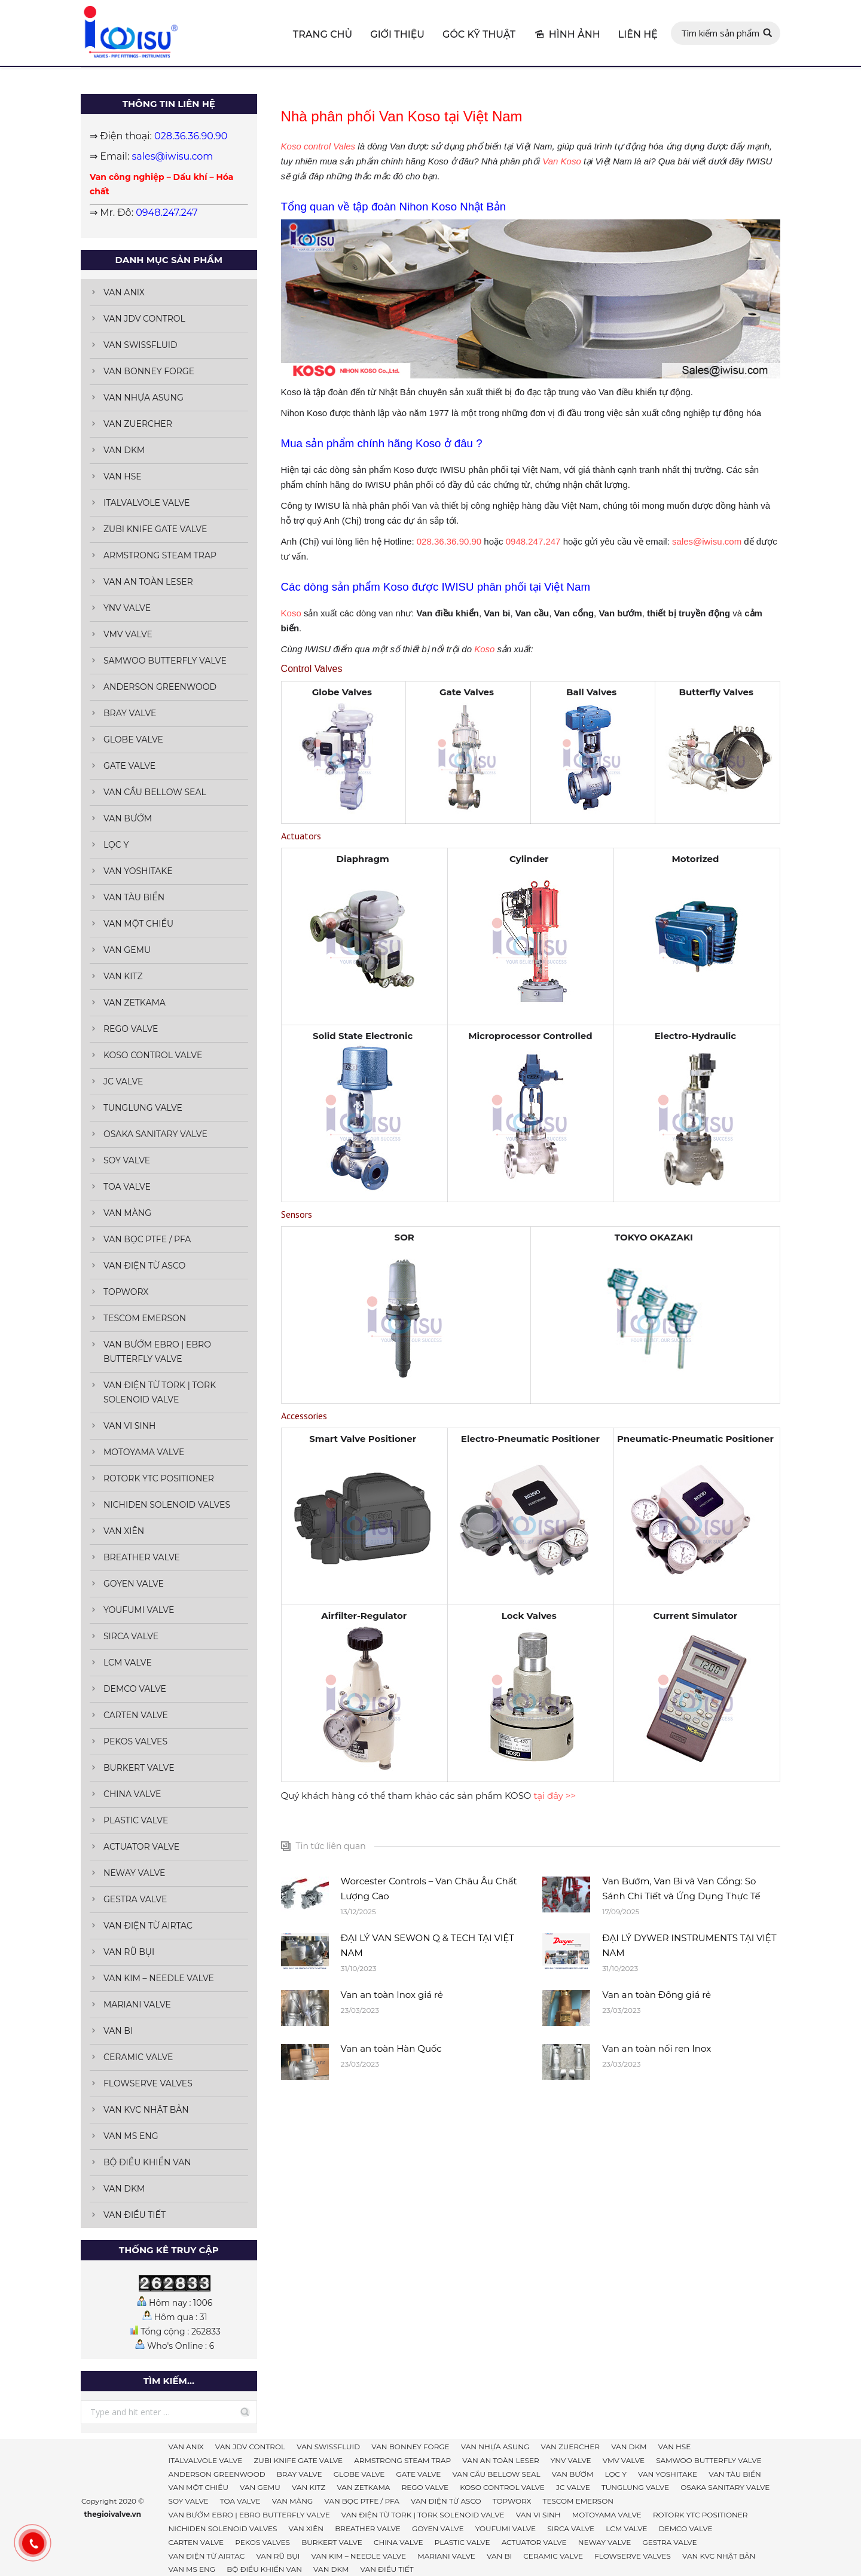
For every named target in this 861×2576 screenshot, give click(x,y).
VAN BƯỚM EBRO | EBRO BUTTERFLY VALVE (157, 1351)
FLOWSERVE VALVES (148, 2083)
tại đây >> (554, 1795)
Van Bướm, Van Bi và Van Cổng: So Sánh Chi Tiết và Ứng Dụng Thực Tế (681, 1888)
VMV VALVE (127, 634)
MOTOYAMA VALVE (143, 1452)
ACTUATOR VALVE (141, 1846)
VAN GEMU (127, 950)
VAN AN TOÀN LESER (148, 581)
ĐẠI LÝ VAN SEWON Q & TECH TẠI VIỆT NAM (427, 1945)
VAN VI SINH (129, 1425)
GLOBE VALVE (133, 739)
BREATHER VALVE (141, 1557)
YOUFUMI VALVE (138, 1610)
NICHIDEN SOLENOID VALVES (166, 1504)
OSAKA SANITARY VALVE (155, 1134)
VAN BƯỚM (127, 818)
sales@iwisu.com (706, 541)
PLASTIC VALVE (135, 1820)
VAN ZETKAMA (134, 1002)
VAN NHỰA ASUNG (143, 397)
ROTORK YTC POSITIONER (158, 1478)
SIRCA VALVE (130, 1636)
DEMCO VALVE (134, 1688)
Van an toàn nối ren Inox (656, 2048)
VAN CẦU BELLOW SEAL (154, 792)
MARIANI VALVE (137, 2004)
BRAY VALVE (129, 713)
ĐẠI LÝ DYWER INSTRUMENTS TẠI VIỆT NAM (689, 1945)
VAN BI (118, 2030)
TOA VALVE (127, 1186)
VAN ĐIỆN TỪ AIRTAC (148, 1925)
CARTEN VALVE (135, 1715)
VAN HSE (122, 476)
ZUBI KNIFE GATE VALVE (155, 529)
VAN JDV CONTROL (144, 318)
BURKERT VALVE (139, 1767)
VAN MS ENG (130, 2136)
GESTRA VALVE (135, 1899)
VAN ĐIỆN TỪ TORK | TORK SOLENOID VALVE (159, 1392)
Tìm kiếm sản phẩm (720, 33)
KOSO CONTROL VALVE (152, 1055)
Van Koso (561, 161)
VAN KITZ (123, 976)
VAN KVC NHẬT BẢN (146, 2109)
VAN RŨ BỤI (128, 1951)
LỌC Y (116, 844)
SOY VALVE (126, 1160)
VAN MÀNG (127, 1213)
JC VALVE (123, 1081)
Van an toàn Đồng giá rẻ (656, 1994)
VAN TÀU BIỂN (133, 897)
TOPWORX (126, 1292)
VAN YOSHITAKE (138, 871)
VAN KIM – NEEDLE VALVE (158, 1978)
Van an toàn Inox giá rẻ (392, 1994)
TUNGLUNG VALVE (142, 1107)
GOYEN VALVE (133, 1583)
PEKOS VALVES (135, 1741)
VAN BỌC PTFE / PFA (147, 1239)
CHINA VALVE (132, 1794)
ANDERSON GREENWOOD (159, 687)
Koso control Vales (318, 146)
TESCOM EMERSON (144, 1318)
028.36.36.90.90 (449, 541)
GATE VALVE (129, 765)
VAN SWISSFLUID (140, 345)
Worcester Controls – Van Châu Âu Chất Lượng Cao (429, 1888)
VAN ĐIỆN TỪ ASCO (144, 1265)
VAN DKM (124, 450)
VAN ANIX (124, 292)
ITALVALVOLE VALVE (146, 502)
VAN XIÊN (123, 1531)
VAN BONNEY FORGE (148, 371)
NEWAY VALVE (134, 1873)
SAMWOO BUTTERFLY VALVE (165, 660)
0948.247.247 (533, 541)
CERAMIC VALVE (138, 2057)
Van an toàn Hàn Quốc (391, 2048)
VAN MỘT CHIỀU (138, 923)
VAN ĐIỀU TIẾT (134, 2215)
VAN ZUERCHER (137, 423)
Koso (291, 613)
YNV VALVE (127, 608)
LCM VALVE (127, 1662)
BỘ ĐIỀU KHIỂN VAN (147, 2162)
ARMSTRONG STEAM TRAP (159, 555)
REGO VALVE (130, 1028)
